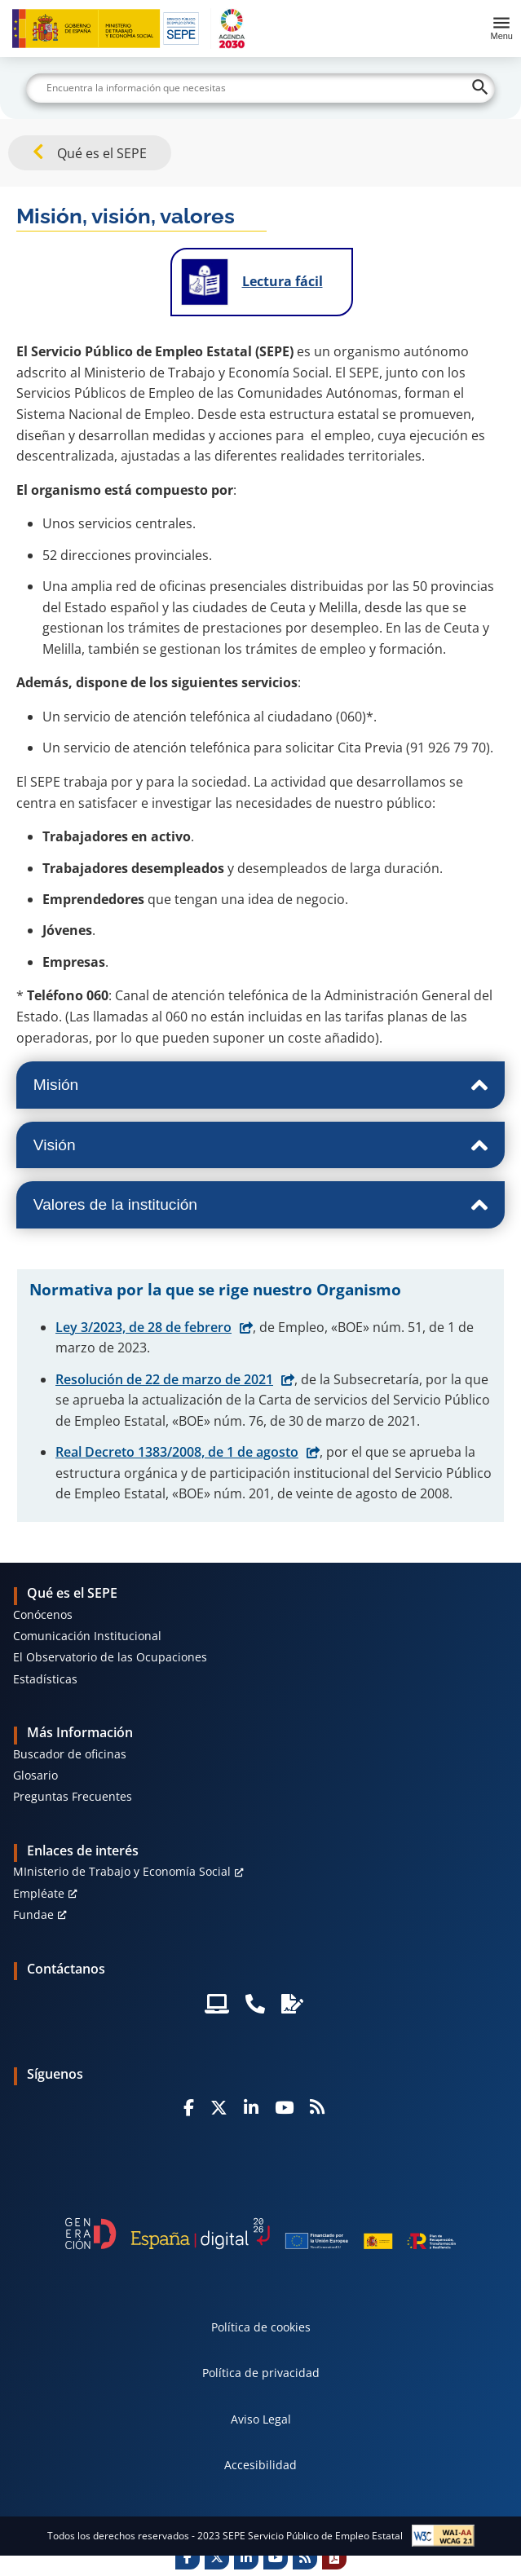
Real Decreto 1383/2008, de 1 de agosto (176, 1452)
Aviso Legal (261, 2419)
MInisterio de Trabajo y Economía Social (122, 1871)
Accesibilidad (260, 2464)
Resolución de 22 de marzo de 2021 (164, 1379)
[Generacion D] (260, 2233)
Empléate (38, 1893)
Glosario (35, 1775)
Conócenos (43, 1614)
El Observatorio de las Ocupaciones (110, 1657)
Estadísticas (45, 1679)
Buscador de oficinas (69, 1754)
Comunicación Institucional (87, 1635)
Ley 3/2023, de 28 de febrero (143, 1327)
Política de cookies (261, 2327)
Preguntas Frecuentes (72, 1796)
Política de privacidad (261, 2372)
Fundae (33, 1914)
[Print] (334, 2557)
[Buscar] (260, 88)
